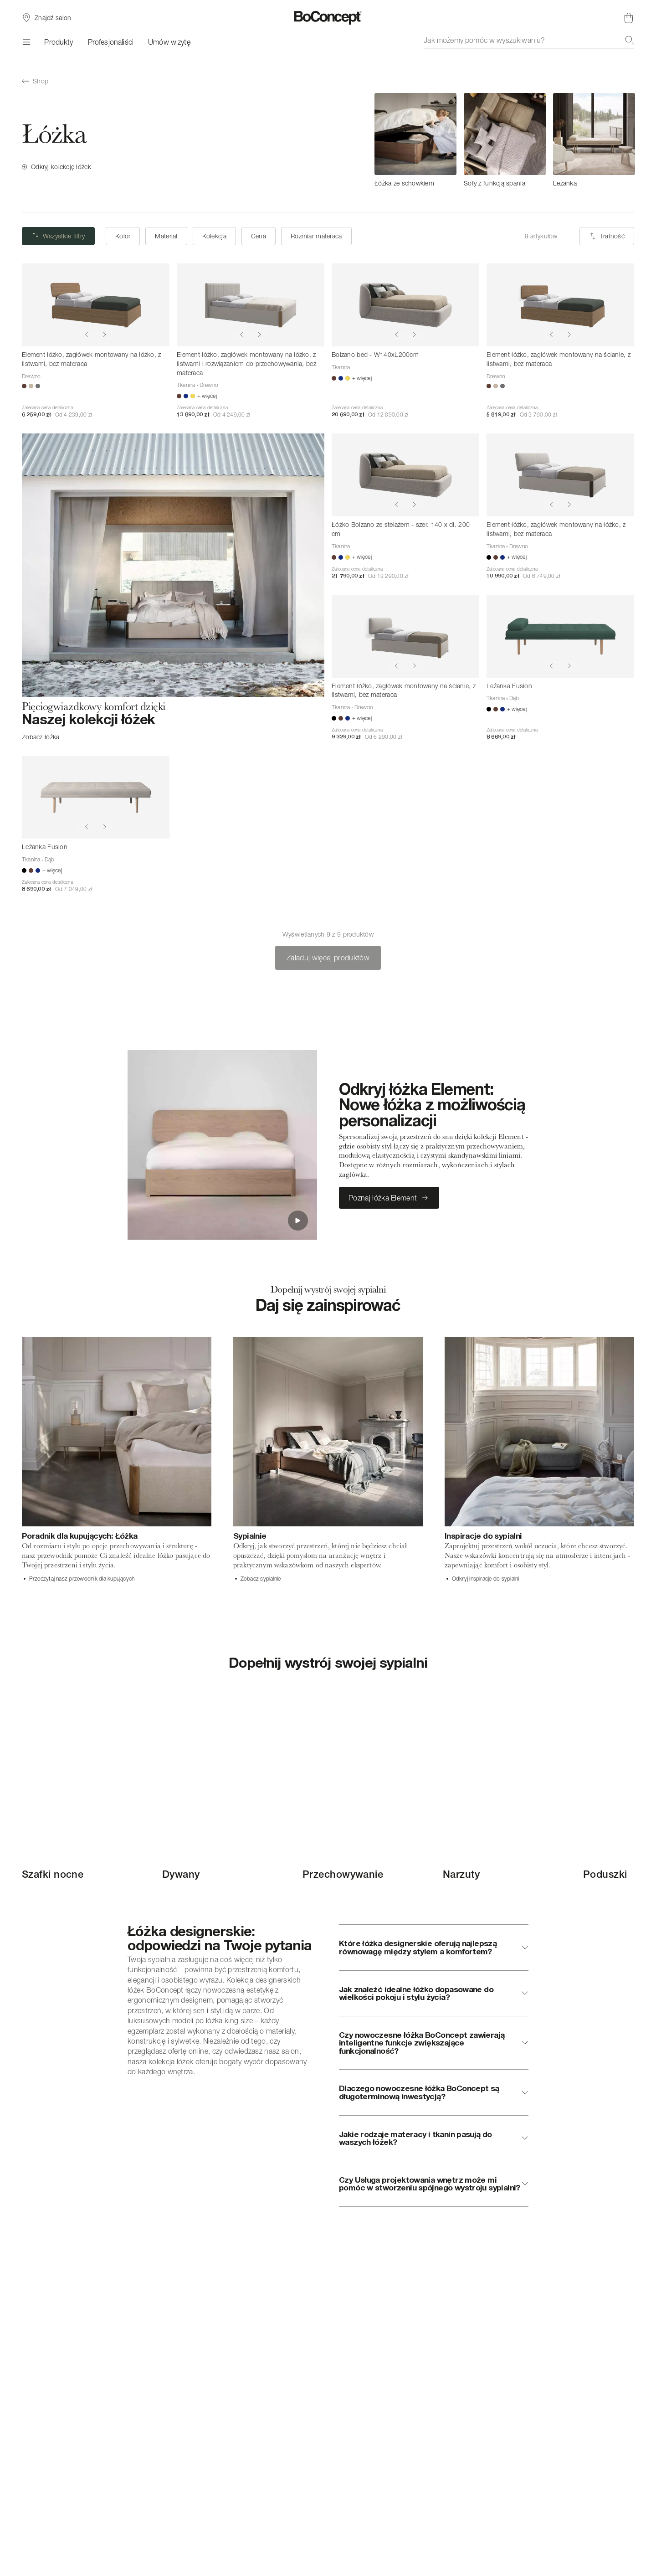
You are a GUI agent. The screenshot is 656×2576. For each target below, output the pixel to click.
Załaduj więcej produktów (328, 957)
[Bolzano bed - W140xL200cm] (405, 304)
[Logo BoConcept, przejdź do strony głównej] (328, 18)
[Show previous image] (86, 334)
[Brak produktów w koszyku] (629, 18)
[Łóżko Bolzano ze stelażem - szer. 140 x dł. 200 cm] (405, 474)
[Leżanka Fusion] (560, 636)
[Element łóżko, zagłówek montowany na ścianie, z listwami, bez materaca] (560, 304)
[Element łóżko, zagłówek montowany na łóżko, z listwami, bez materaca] (95, 304)
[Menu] (25, 42)
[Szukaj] (630, 40)
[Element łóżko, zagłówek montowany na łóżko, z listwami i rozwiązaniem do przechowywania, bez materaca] (250, 304)
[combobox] (529, 40)
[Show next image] (105, 334)
